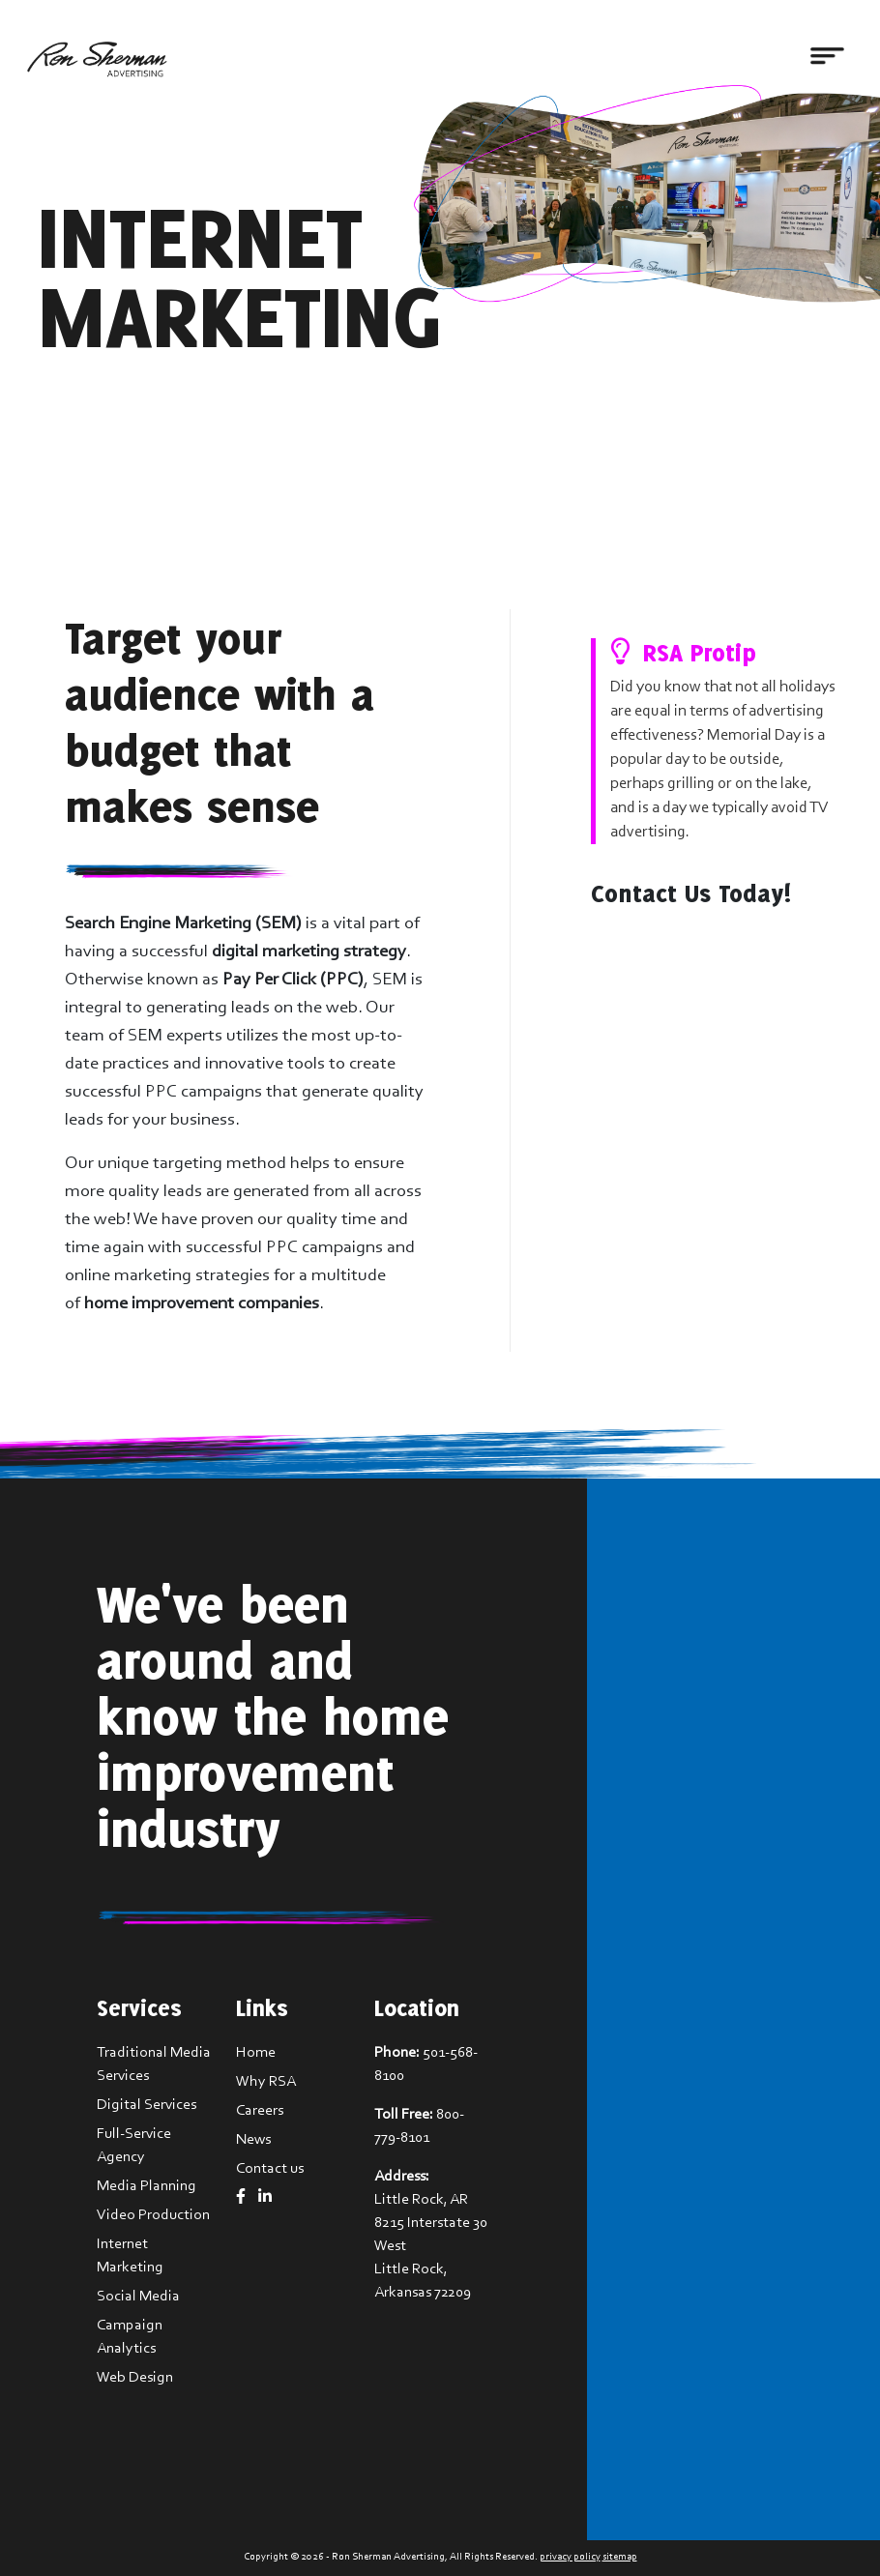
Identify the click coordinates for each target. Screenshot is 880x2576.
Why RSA (266, 2082)
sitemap (619, 2557)
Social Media (138, 2296)
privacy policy (570, 2557)
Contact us (270, 2169)
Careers (259, 2111)
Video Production (153, 2215)
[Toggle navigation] (827, 56)
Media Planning (146, 2186)
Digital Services (146, 2105)
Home (256, 2053)
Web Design (135, 2378)
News (253, 2140)
